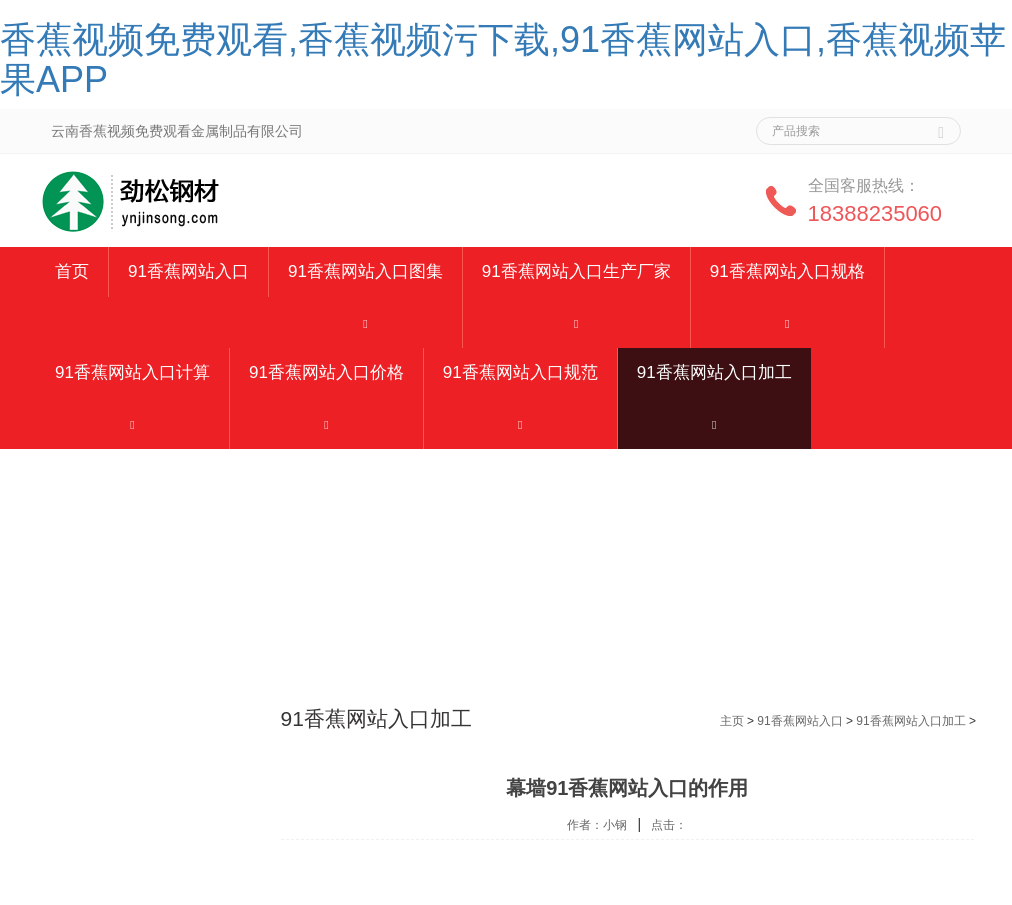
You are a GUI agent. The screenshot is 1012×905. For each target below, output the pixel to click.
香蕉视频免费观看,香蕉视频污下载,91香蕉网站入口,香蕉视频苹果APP (503, 59)
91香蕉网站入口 (188, 271)
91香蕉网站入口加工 (714, 372)
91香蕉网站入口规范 (520, 372)
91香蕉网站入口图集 (365, 271)
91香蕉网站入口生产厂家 (576, 271)
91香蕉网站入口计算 (132, 372)
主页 (732, 721)
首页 (72, 271)
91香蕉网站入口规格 (787, 271)
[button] (365, 322)
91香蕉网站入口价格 (326, 372)
